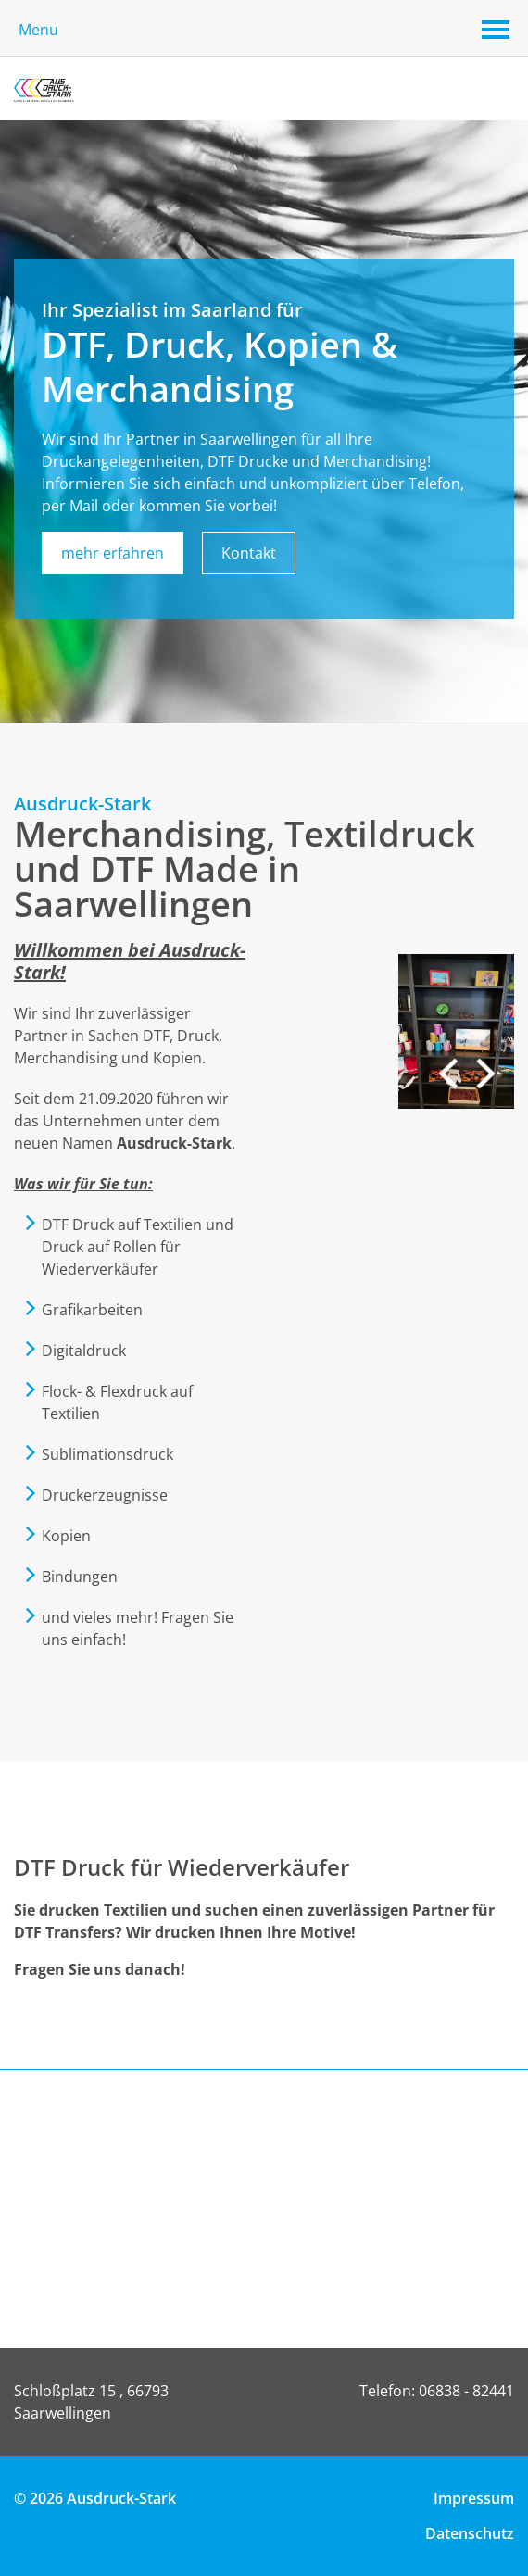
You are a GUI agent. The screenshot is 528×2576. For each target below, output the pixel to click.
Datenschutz (469, 2533)
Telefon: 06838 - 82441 (436, 2391)
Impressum (474, 2498)
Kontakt (248, 553)
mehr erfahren (112, 553)
